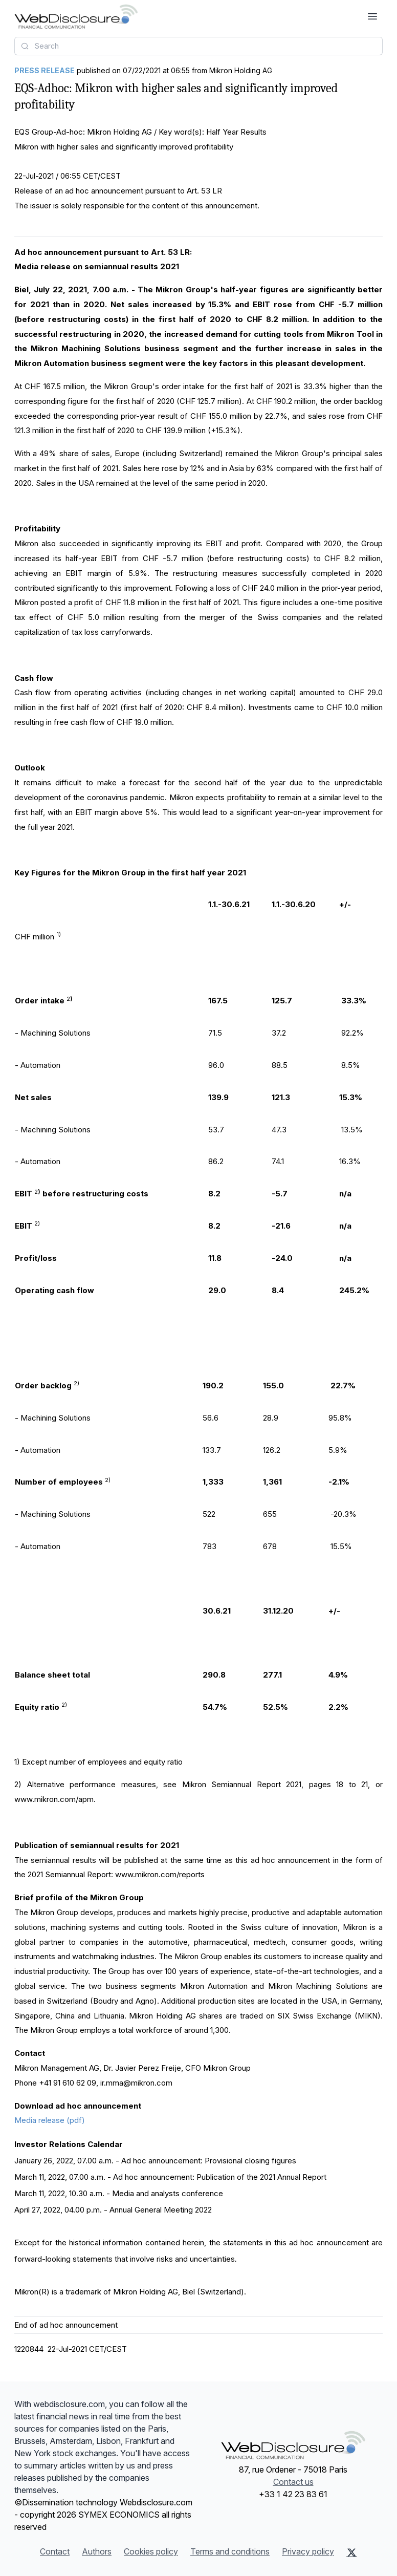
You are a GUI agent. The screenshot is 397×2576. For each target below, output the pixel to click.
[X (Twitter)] (351, 2552)
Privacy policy (308, 2551)
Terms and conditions (230, 2551)
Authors (97, 2551)
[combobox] (198, 46)
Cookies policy (151, 2551)
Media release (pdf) (49, 2120)
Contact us (293, 2482)
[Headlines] (76, 16)
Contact (55, 2551)
